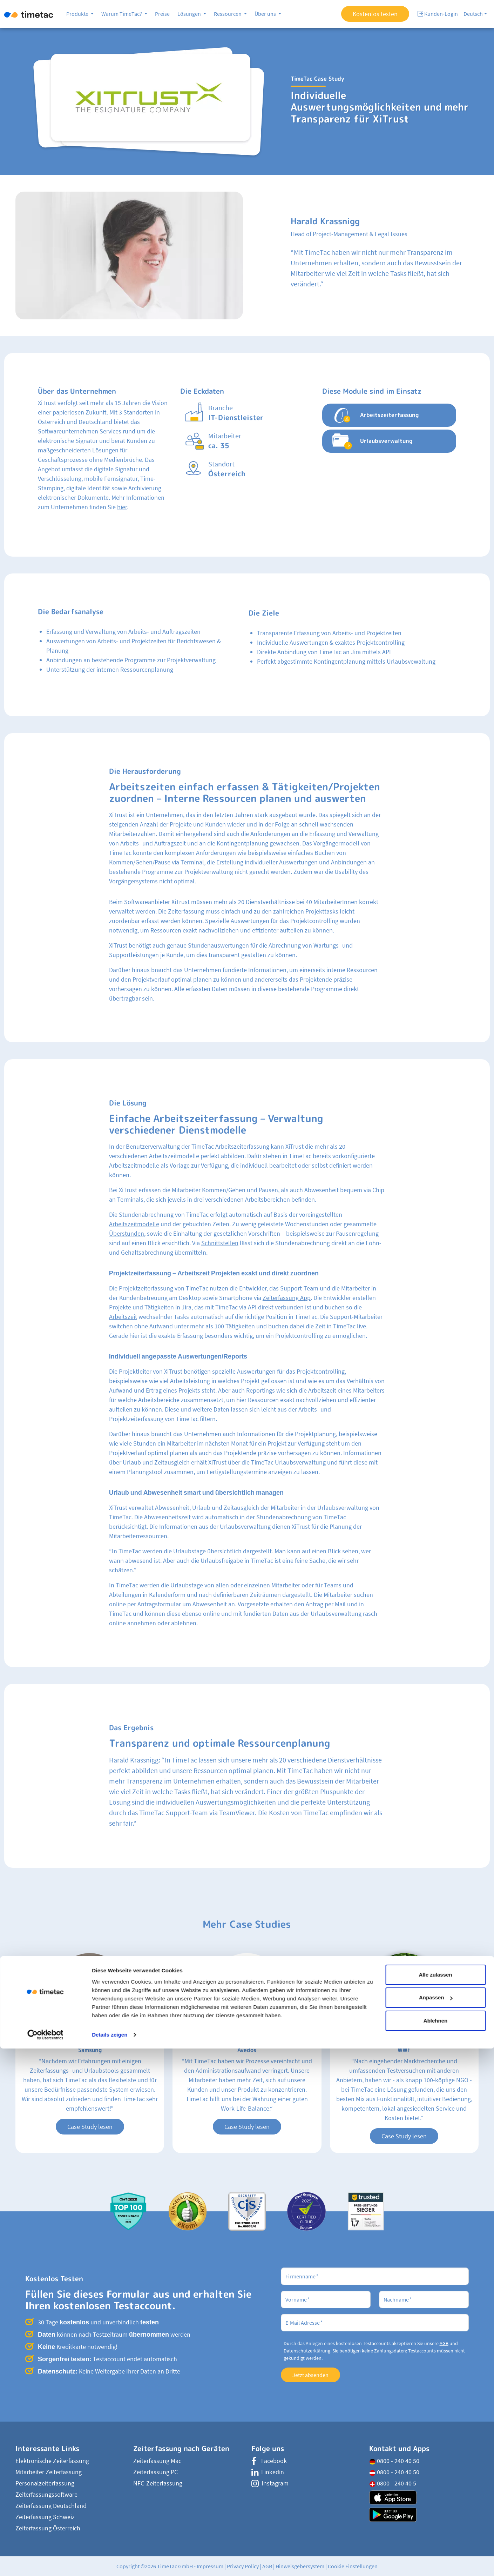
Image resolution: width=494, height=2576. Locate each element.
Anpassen (436, 2525)
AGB (444, 2343)
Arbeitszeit (123, 1317)
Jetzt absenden (310, 2374)
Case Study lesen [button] (90, 2127)
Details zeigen (109, 2562)
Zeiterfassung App (287, 1298)
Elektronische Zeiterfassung (52, 2461)
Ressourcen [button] (228, 13)
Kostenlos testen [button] (375, 14)
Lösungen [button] (189, 13)
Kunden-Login (438, 13)
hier (122, 507)
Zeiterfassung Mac (157, 2461)
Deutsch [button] (473, 13)
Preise (162, 13)
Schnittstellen (219, 1243)
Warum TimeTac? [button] (122, 13)
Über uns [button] (266, 13)
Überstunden (126, 1233)
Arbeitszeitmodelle (134, 1224)
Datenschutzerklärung (307, 2351)
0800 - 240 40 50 (394, 2461)
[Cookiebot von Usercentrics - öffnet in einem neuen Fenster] (45, 2562)
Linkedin (267, 2472)
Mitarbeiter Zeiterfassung (48, 2472)
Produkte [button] (77, 13)
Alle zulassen (435, 2502)
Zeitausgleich (172, 1462)
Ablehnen (435, 2548)
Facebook (269, 2461)
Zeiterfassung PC (155, 2472)
